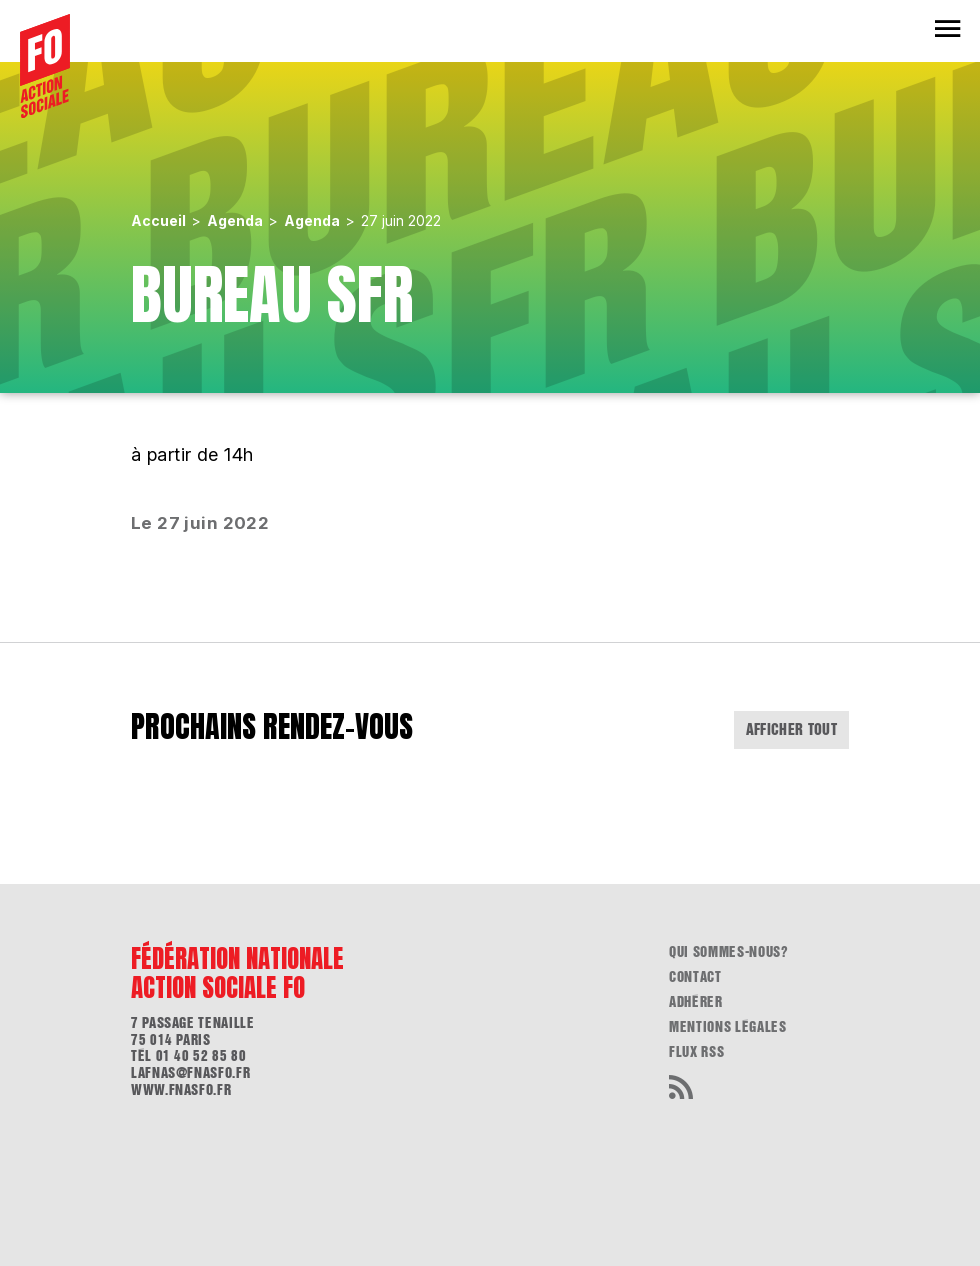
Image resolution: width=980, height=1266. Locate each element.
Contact (695, 977)
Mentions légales (727, 1027)
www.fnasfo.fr (181, 1090)
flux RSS (696, 1052)
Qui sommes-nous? (728, 952)
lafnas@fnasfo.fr (190, 1073)
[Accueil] (45, 66)
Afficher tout (792, 729)
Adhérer (696, 1002)
